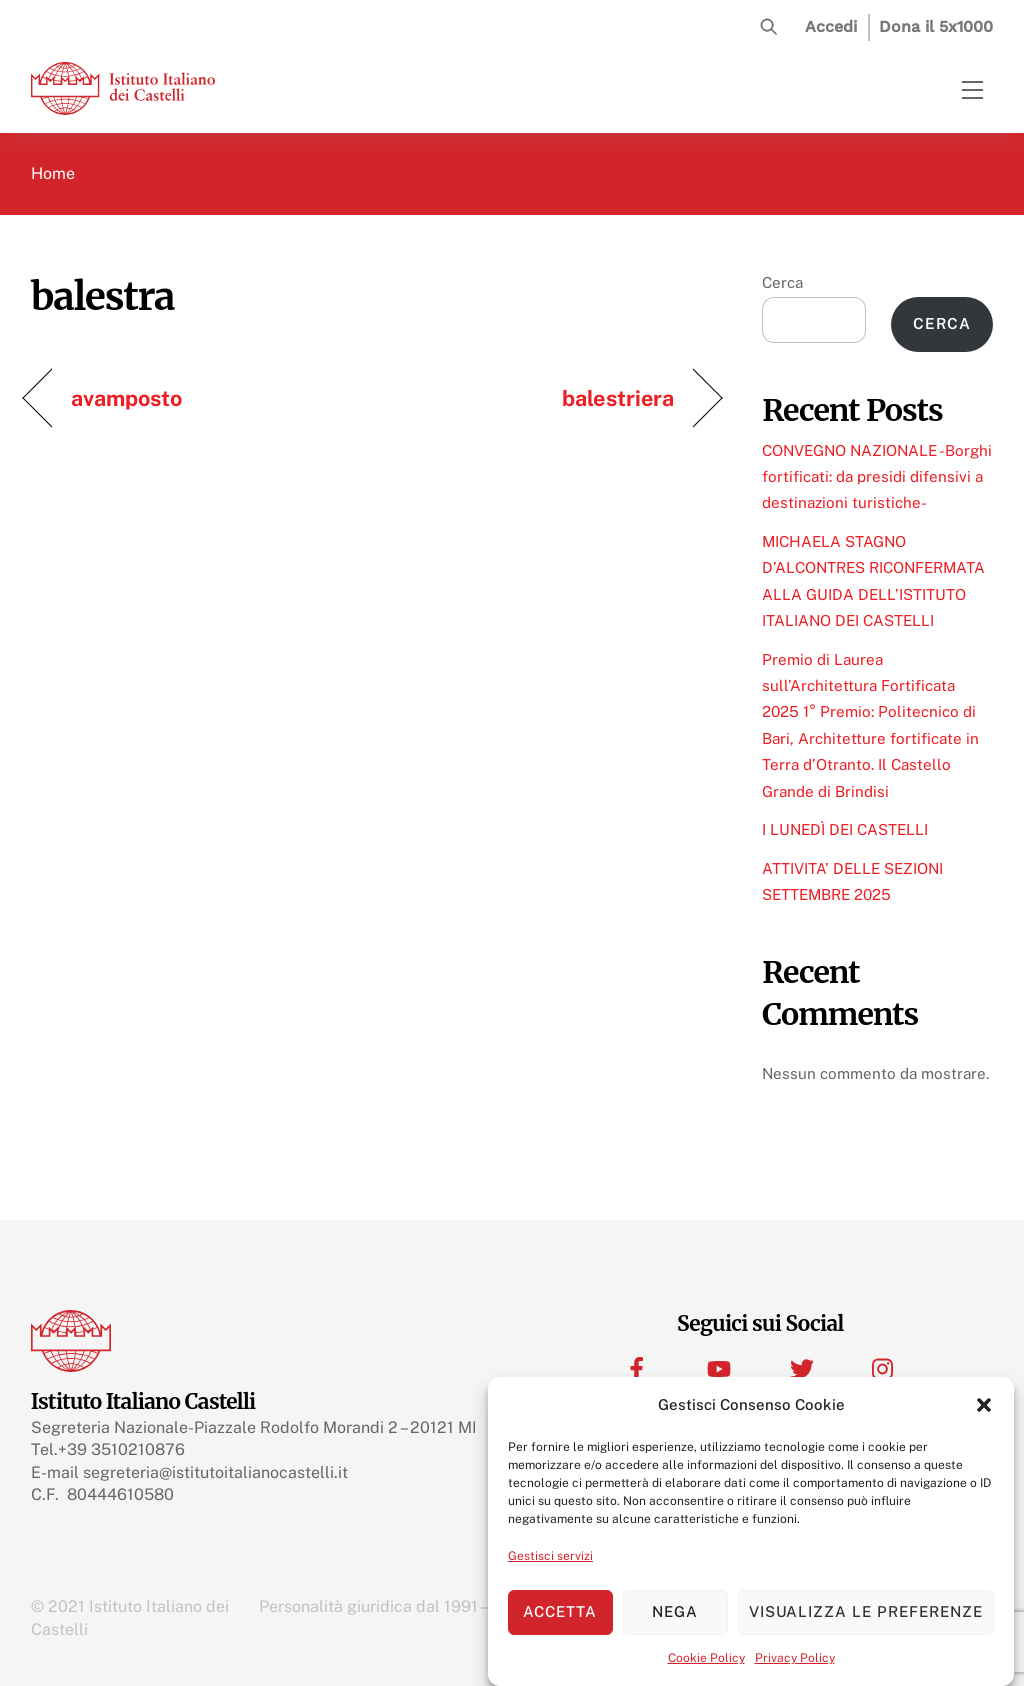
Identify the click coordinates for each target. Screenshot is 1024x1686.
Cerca (782, 282)
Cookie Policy (706, 1658)
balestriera (618, 398)
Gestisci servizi (550, 1556)
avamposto (127, 398)
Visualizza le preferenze (866, 1611)
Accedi (831, 26)
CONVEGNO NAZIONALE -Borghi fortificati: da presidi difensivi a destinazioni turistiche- (877, 477)
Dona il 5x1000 (936, 26)
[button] (984, 1405)
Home (53, 173)
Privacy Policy (795, 1658)
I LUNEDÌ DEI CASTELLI (845, 829)
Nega (675, 1611)
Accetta (560, 1611)
